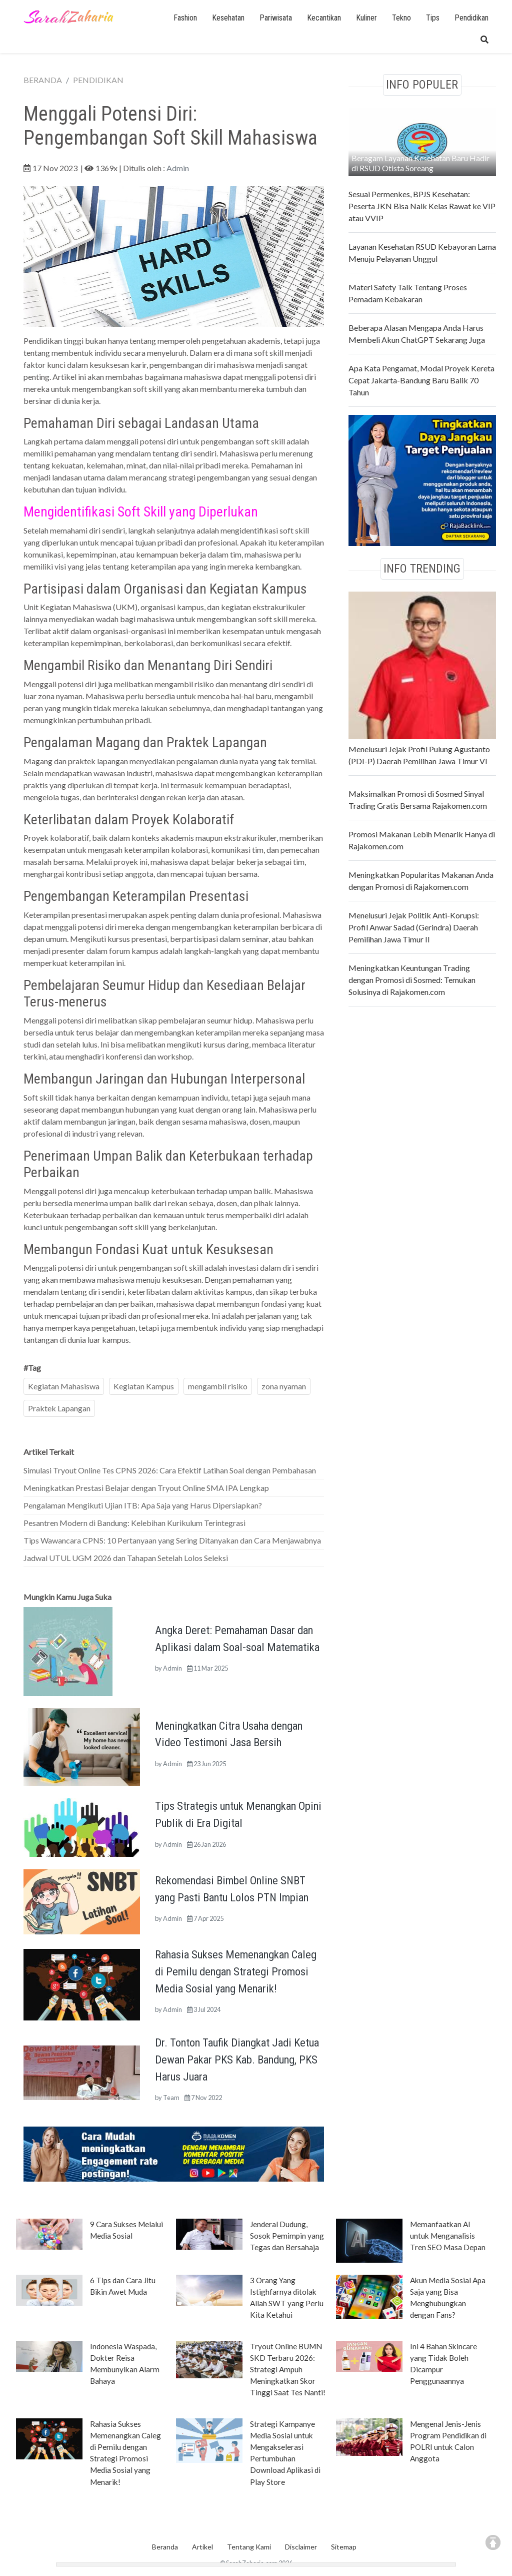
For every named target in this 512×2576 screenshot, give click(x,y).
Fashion (185, 18)
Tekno (401, 18)
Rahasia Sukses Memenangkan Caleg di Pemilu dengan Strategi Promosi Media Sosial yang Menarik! (235, 1971)
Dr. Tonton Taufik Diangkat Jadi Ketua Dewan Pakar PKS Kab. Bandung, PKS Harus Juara (237, 2059)
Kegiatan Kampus (144, 1386)
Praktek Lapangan (59, 1408)
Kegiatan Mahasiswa (64, 1386)
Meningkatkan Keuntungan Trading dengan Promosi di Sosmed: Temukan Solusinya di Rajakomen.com (412, 979)
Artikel (202, 2546)
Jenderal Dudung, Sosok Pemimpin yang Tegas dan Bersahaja (287, 2236)
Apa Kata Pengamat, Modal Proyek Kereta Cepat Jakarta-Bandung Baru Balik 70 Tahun (421, 380)
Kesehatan (228, 18)
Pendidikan (471, 18)
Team (171, 2098)
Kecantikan (324, 18)
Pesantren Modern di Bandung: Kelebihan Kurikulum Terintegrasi (135, 1522)
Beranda (165, 2546)
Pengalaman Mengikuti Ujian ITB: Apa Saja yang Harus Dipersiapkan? (143, 1505)
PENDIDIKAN (98, 80)
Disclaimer (301, 2546)
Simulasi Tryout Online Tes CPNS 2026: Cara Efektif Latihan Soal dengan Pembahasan (170, 1470)
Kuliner (366, 18)
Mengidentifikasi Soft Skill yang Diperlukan (141, 511)
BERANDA (43, 80)
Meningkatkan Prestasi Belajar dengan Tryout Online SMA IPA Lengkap (146, 1487)
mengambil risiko (218, 1386)
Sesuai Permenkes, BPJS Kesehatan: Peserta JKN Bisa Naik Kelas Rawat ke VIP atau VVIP (422, 206)
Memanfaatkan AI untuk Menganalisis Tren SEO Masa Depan (448, 2236)
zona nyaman (284, 1386)
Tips (433, 18)
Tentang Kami (249, 2546)
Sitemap (343, 2546)
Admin (177, 168)
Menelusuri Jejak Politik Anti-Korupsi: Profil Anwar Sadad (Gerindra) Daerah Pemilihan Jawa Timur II (413, 927)
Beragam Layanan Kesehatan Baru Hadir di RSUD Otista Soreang (421, 163)
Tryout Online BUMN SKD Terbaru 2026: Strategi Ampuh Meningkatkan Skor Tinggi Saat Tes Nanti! (288, 2369)
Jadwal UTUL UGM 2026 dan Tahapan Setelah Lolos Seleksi (126, 1558)
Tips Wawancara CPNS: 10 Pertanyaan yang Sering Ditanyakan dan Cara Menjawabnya (172, 1540)
